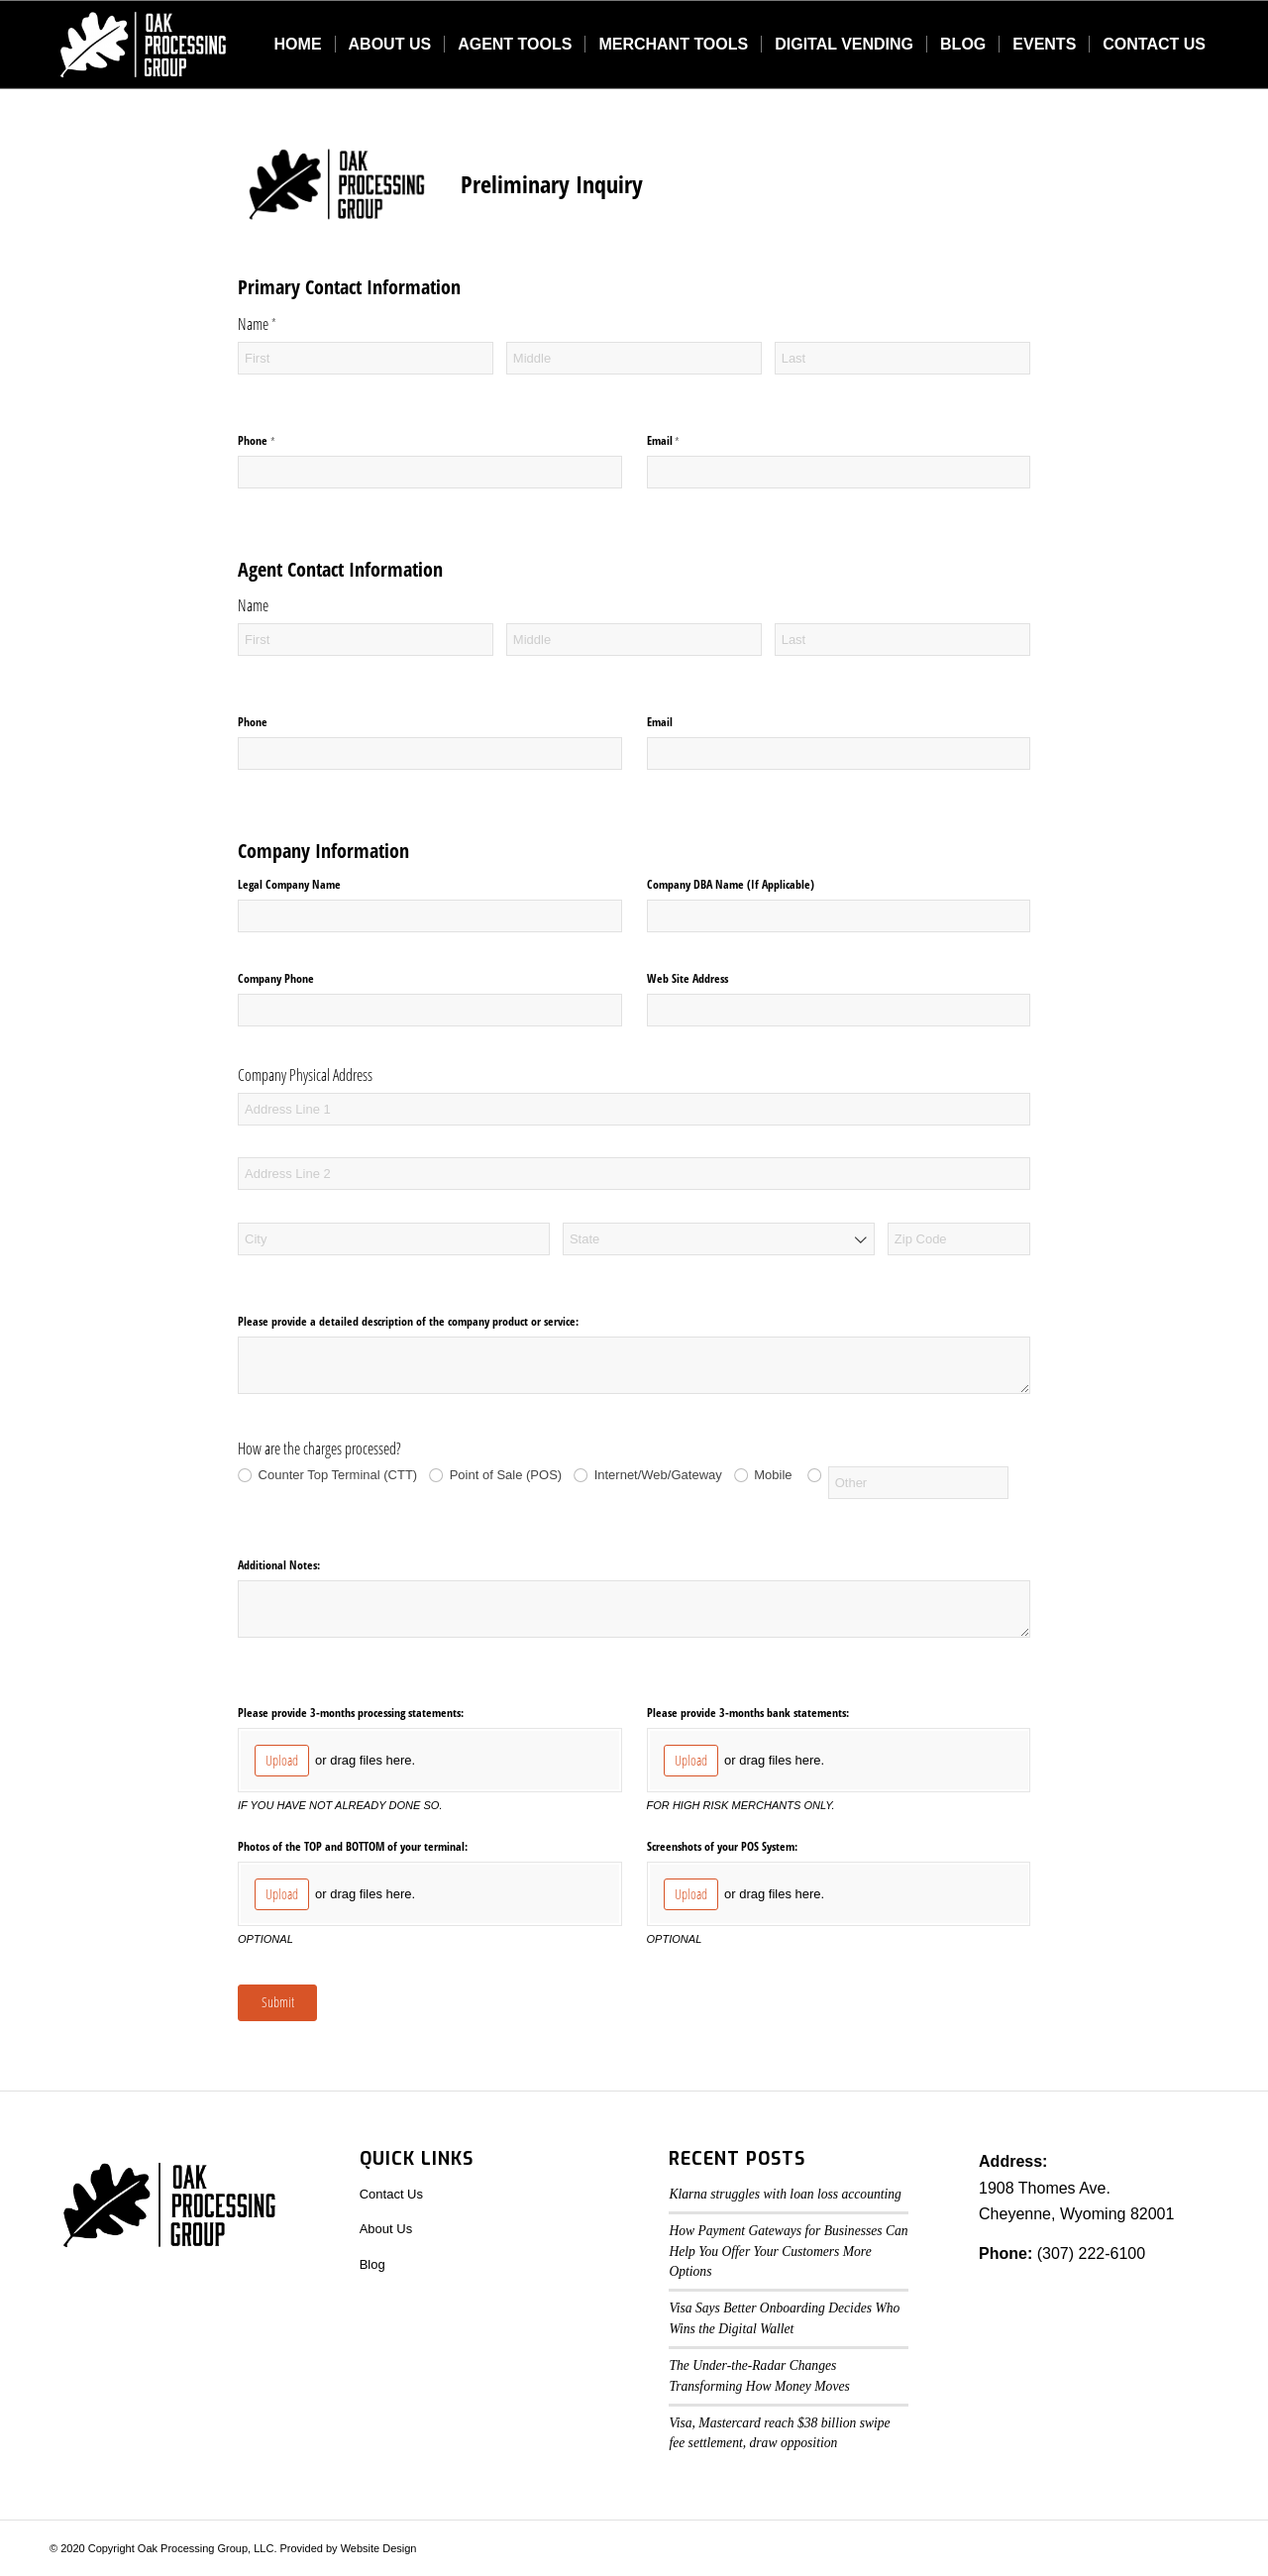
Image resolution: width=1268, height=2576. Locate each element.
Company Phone (276, 978)
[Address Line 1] (634, 1109)
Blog (372, 2264)
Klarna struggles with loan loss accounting (785, 2194)
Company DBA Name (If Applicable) (730, 884)
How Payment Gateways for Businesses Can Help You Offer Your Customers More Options (788, 2251)
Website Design (379, 2548)
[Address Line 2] (634, 1173)
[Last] (902, 358)
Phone (275, 441)
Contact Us (391, 2194)
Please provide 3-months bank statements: (748, 1712)
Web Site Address (687, 978)
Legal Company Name (289, 884)
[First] (365, 358)
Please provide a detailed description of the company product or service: (408, 1321)
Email (682, 441)
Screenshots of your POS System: (722, 1846)
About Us (386, 2228)
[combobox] (719, 1239)
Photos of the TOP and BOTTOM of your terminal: (353, 1846)
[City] (394, 1239)
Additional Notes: (279, 1564)
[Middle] (634, 358)
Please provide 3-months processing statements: (351, 1712)
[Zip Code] (959, 1239)
